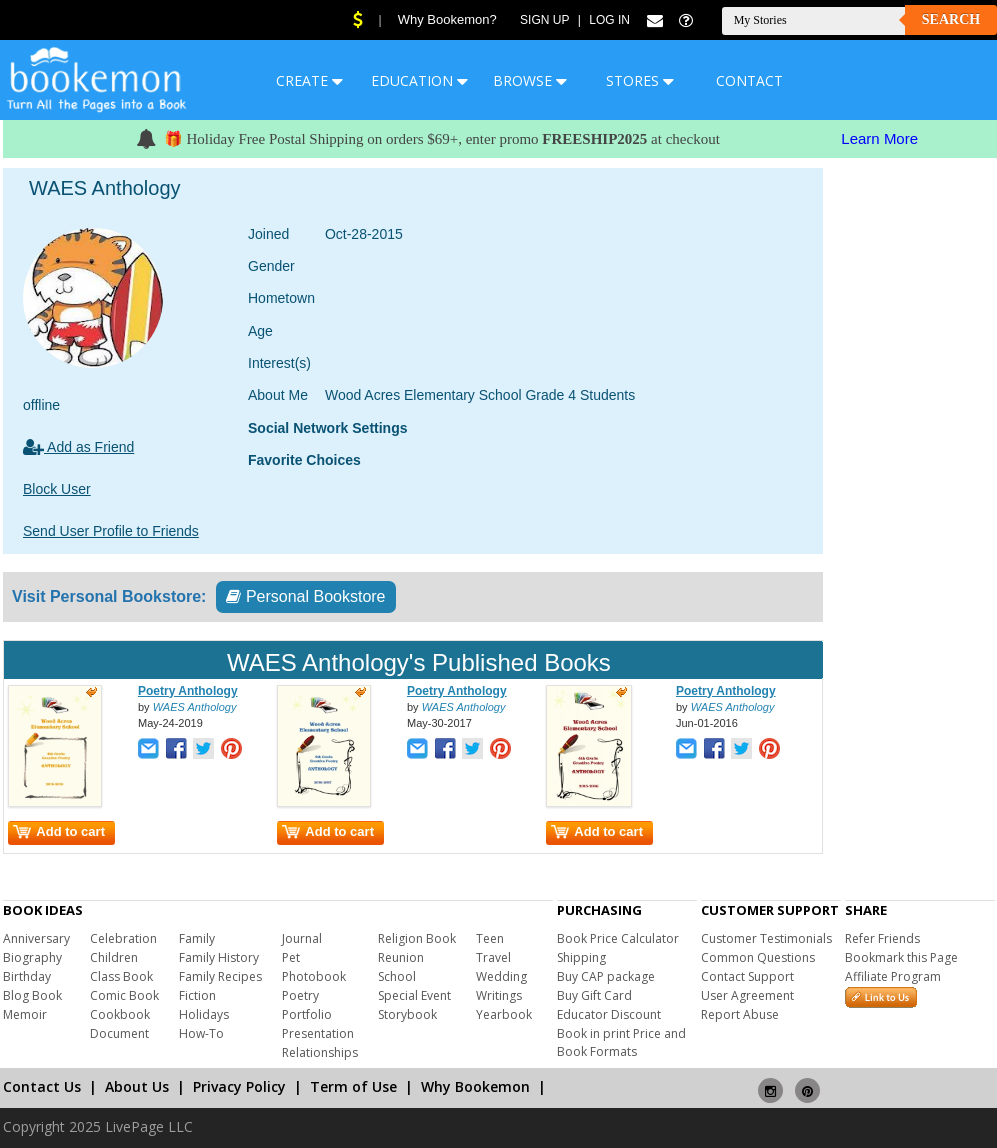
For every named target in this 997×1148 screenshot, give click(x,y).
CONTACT (749, 80)
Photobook (314, 976)
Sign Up (544, 20)
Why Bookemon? (447, 19)
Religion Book (417, 938)
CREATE (309, 80)
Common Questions (758, 957)
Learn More (879, 138)
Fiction (197, 995)
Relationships (320, 1052)
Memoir (25, 1014)
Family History (219, 957)
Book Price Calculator (618, 938)
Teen (490, 938)
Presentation (318, 1033)
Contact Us (42, 1086)
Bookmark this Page (901, 957)
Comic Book (124, 995)
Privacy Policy (239, 1086)
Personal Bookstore (305, 596)
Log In (609, 20)
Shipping (581, 957)
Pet (291, 957)
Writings (499, 995)
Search (951, 19)
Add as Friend (78, 447)
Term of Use (353, 1086)
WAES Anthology (195, 707)
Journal (302, 938)
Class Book (121, 976)
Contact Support (747, 976)
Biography (32, 957)
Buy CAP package (606, 976)
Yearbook (504, 1014)
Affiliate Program (893, 976)
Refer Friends (882, 938)
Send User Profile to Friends (111, 531)
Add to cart (59, 831)
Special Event (414, 995)
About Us (137, 1086)
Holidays (204, 1014)
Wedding (501, 976)
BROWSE (530, 80)
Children (114, 957)
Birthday (27, 976)
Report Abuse (740, 1014)
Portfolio (307, 1014)
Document (119, 1033)
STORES (640, 80)
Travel (493, 957)
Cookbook (120, 1014)
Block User (57, 489)
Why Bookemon (475, 1086)
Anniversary (36, 938)
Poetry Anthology (188, 691)
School (397, 976)
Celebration (123, 938)
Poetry (300, 995)
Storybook (407, 1014)
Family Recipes (220, 976)
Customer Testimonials (766, 938)
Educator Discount (609, 1014)
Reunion (401, 957)
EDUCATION (419, 80)
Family (197, 938)
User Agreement (747, 995)
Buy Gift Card (594, 995)
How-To (201, 1033)
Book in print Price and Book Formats (621, 1042)
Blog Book (32, 995)
